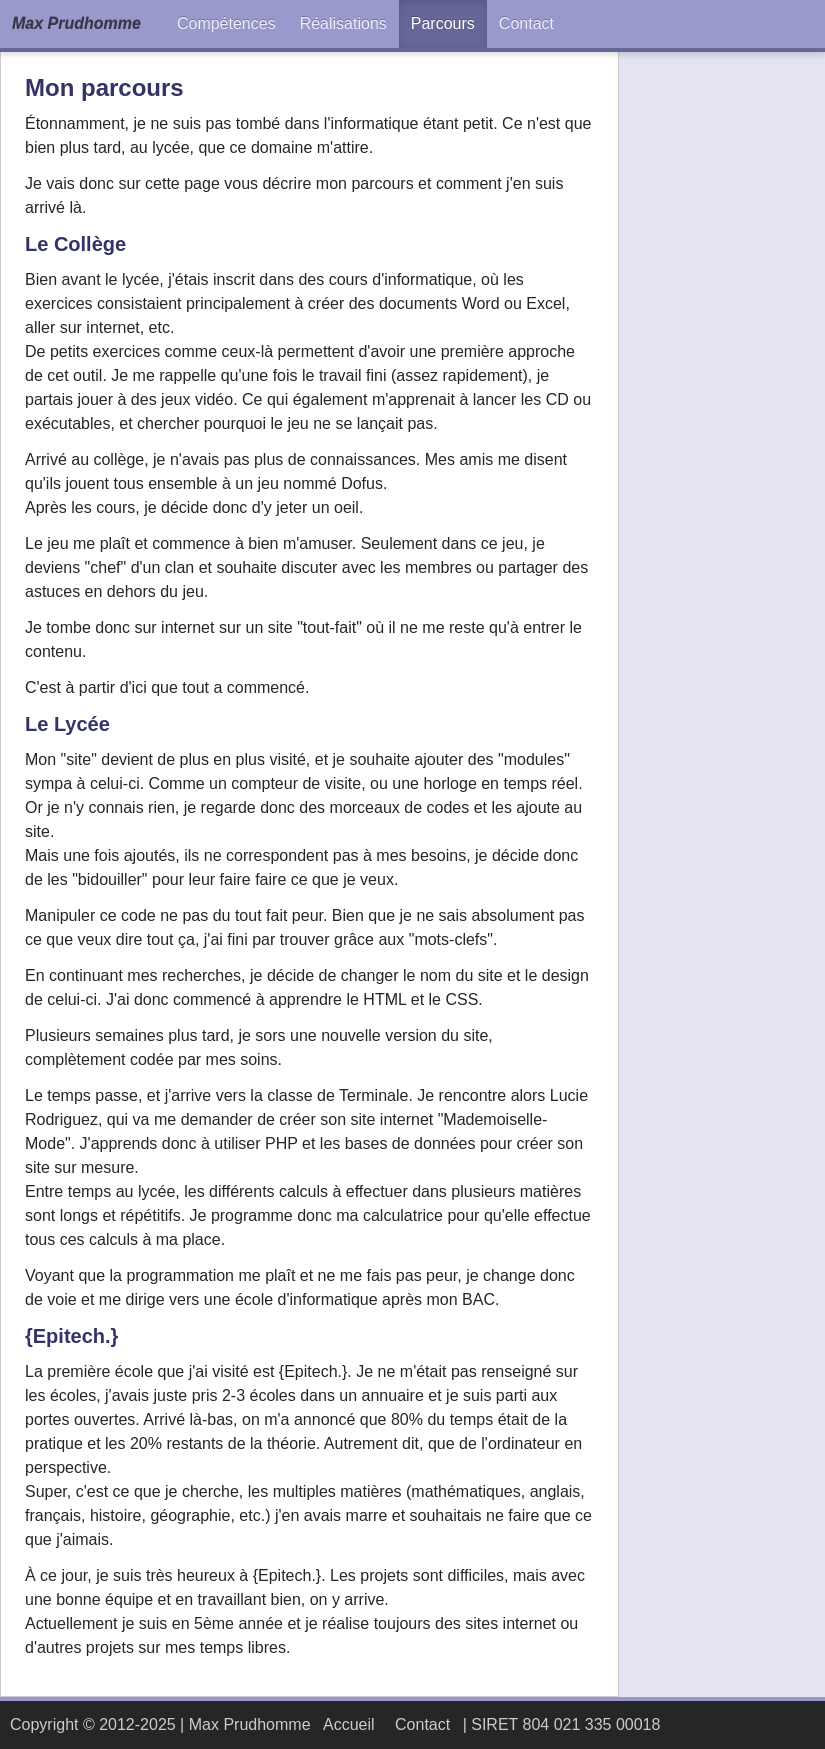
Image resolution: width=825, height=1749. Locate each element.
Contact (526, 23)
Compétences (226, 23)
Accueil (349, 1724)
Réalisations (343, 23)
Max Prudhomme (76, 23)
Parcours (443, 23)
